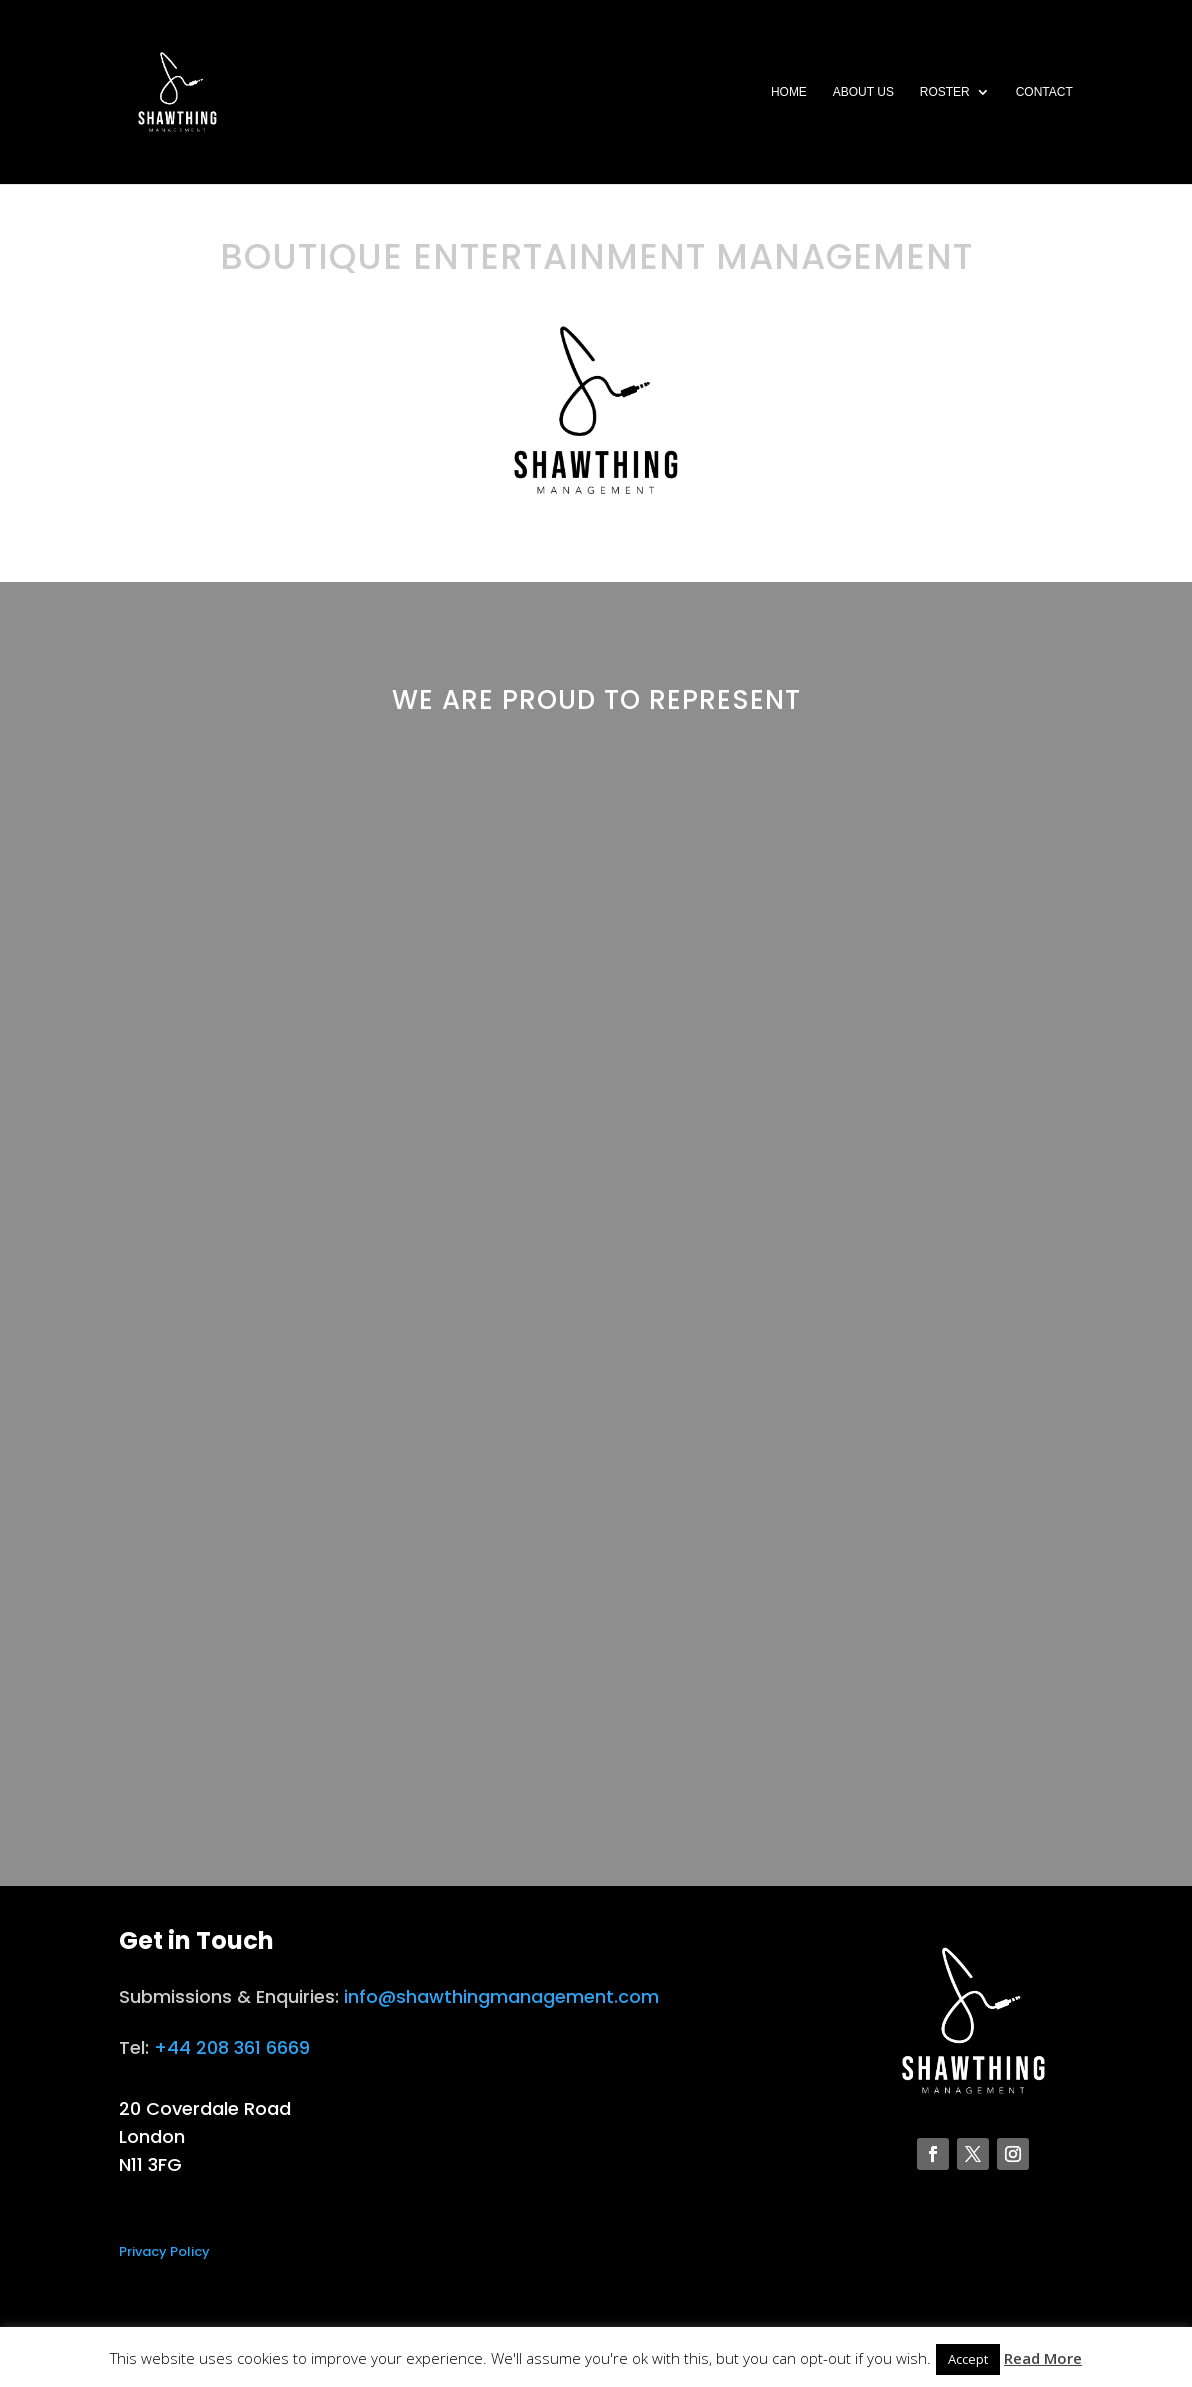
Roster (945, 92)
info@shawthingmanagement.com (501, 1996)
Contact (1044, 92)
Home (789, 92)
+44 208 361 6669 (232, 2047)
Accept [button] (968, 2359)
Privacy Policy (164, 2251)
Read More (1043, 2358)
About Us (863, 92)
